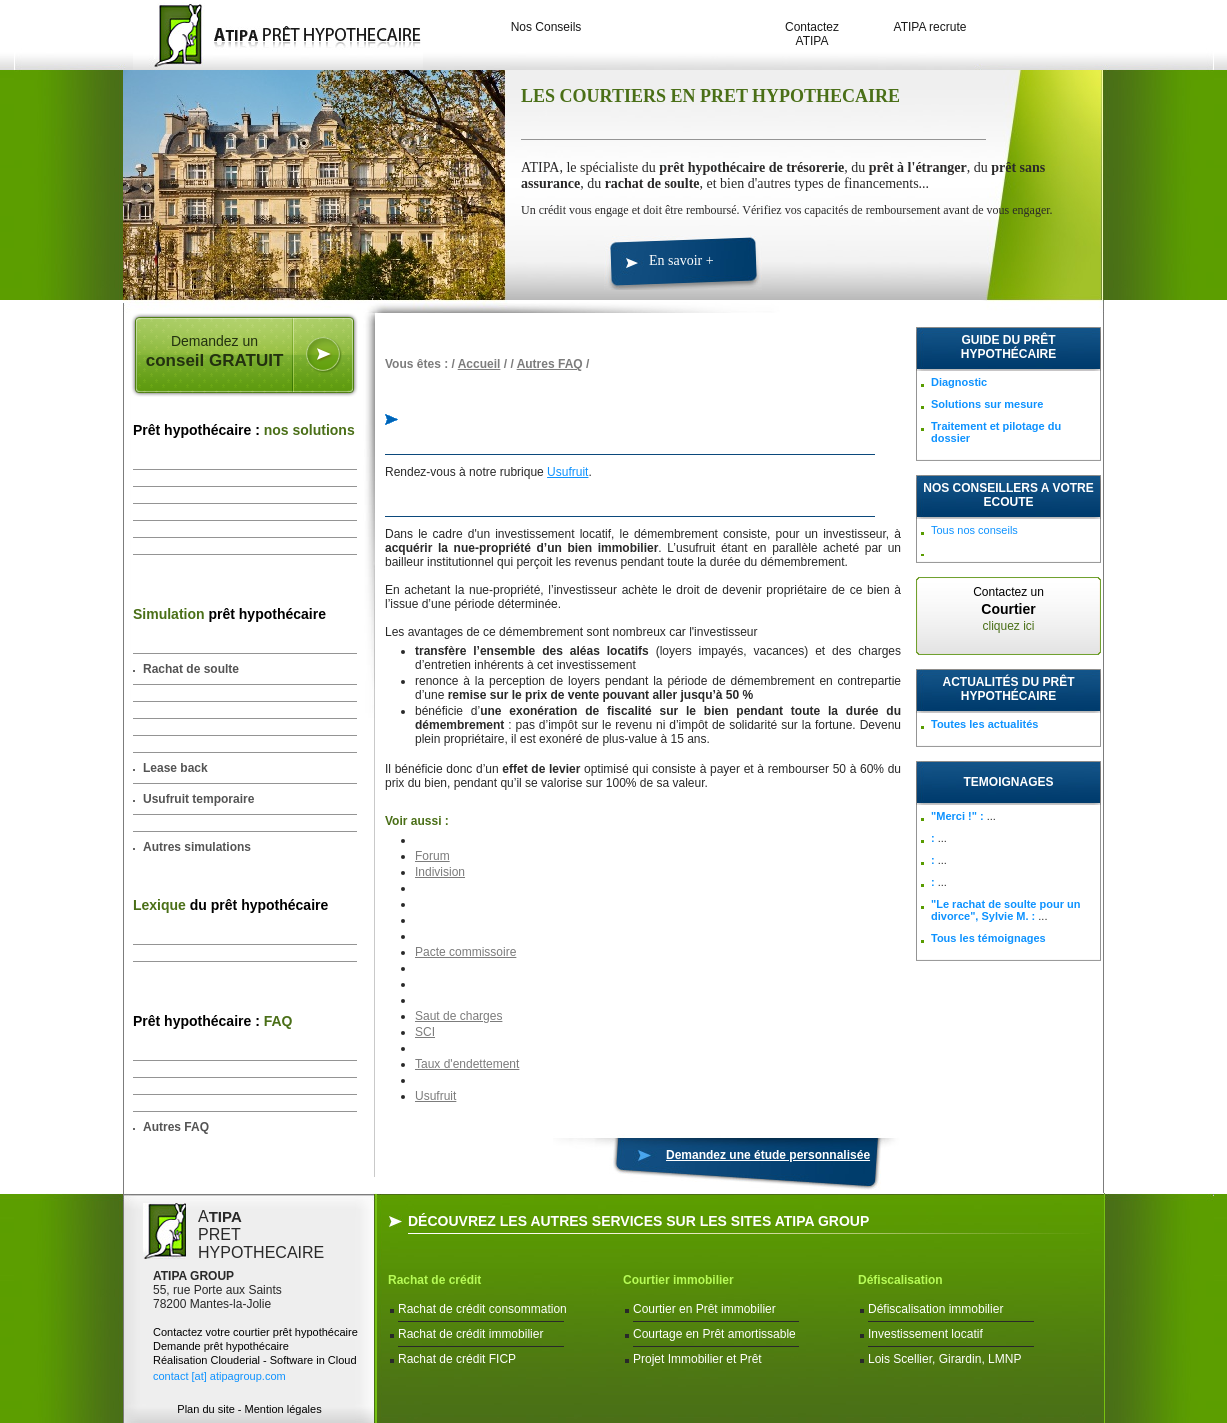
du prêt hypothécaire (230, 905)
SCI (425, 1032)
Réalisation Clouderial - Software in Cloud (255, 1360)
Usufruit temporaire (198, 799)
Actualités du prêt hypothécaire (1009, 689)
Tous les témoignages (988, 938)
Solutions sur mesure (987, 404)
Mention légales (283, 1409)
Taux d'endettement (467, 1064)
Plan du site (205, 1409)
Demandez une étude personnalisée (768, 1155)
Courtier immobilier (678, 1280)
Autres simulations (197, 847)
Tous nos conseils (974, 530)
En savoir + (681, 260)
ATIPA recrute (930, 27)
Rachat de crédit (434, 1280)
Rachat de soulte (191, 669)
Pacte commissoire (465, 952)
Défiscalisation (900, 1280)
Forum (432, 856)
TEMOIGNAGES (1008, 782)
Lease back (175, 768)
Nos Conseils (546, 27)
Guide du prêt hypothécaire (1008, 347)
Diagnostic (959, 382)
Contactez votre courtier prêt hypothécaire (255, 1332)
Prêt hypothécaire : (244, 430)
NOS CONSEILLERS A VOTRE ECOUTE (1008, 495)
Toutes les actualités (984, 724)
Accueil (479, 364)
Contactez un (1008, 609)
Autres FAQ (176, 1127)
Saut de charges (458, 1016)
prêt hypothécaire (229, 614)
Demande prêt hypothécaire (221, 1346)
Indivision (440, 872)
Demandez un (214, 352)
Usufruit (567, 472)
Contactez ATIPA (812, 34)
